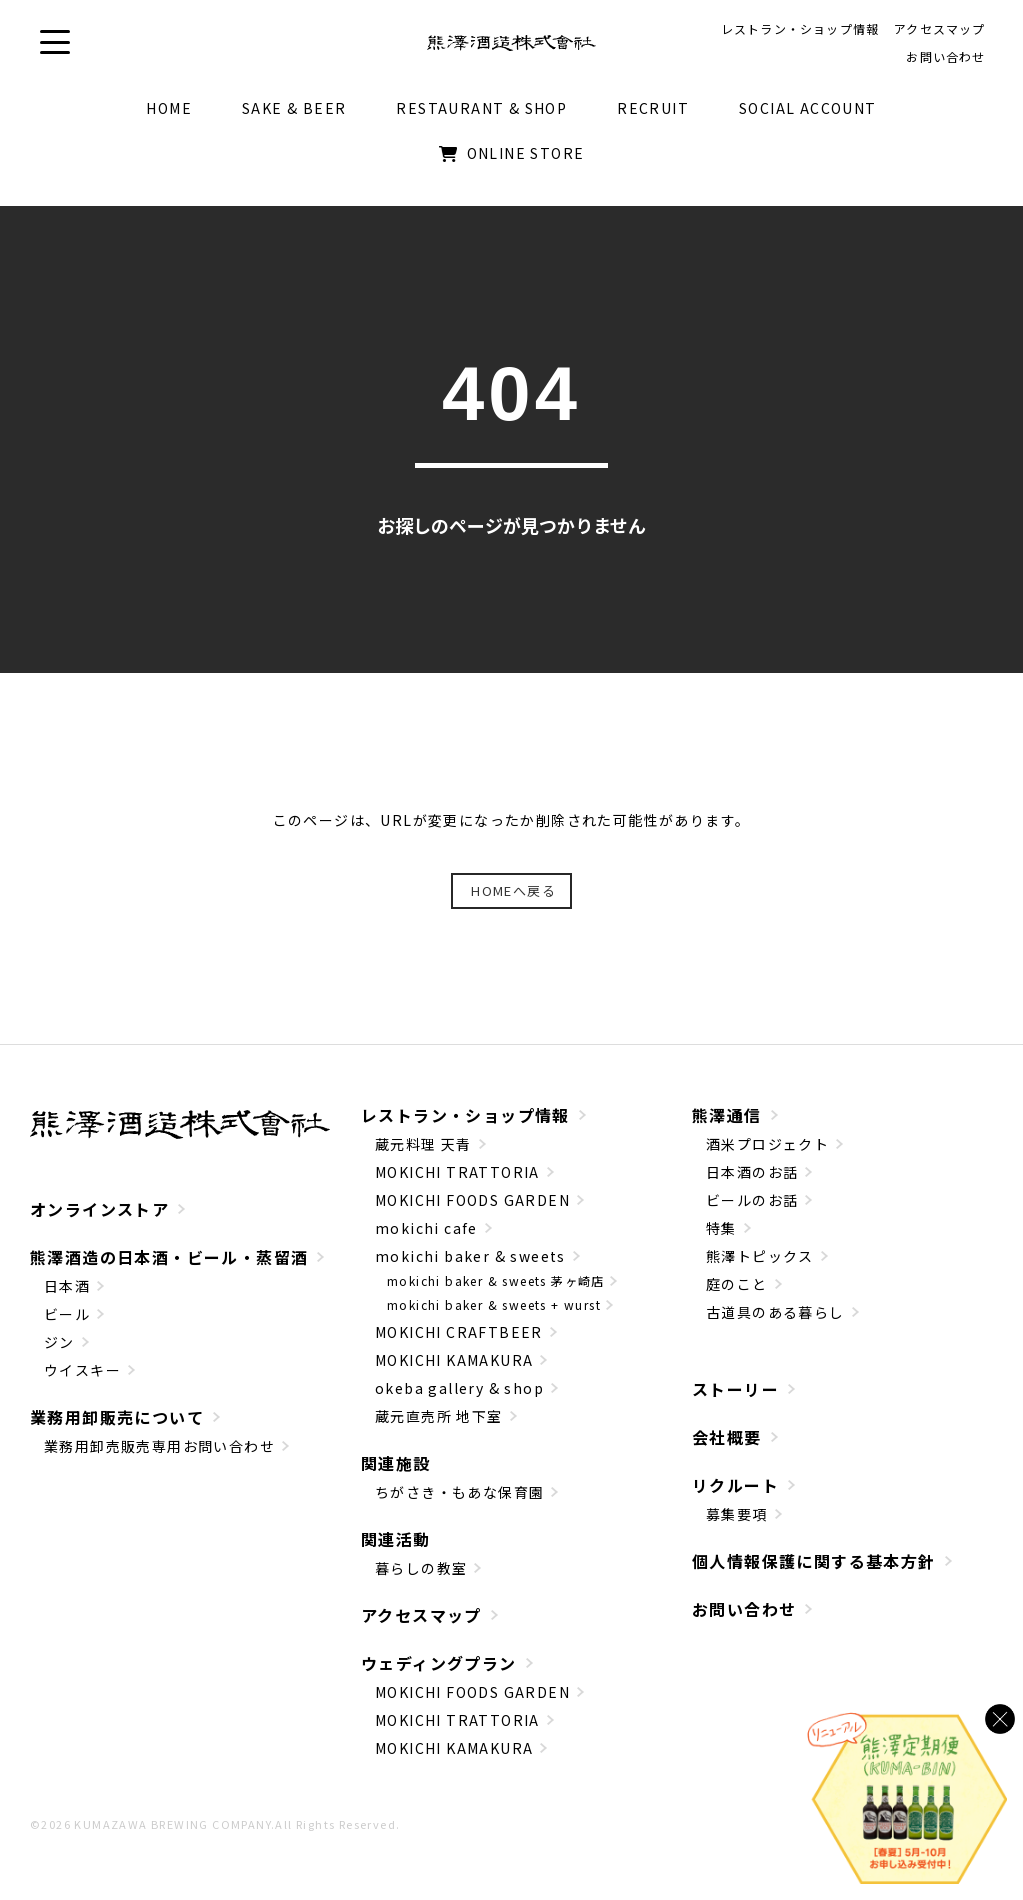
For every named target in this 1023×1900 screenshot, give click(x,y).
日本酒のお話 (752, 1182)
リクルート (735, 1495)
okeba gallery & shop (459, 1398)
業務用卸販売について (117, 1426)
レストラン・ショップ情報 (465, 1125)
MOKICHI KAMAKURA (454, 1370)
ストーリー (735, 1399)
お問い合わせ (744, 1619)
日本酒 (67, 1295)
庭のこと (737, 1294)
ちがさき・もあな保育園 (459, 1502)
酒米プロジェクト (767, 1154)
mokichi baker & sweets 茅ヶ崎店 (496, 1290)
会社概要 (727, 1447)
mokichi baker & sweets (470, 1266)
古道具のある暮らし (775, 1322)
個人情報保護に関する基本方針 (814, 1571)
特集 (721, 1238)
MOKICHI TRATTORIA (457, 1182)
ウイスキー (82, 1379)
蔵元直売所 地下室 (439, 1426)
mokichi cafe (426, 1238)
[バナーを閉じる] (1000, 1719)
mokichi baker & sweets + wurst (494, 1314)
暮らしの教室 (421, 1578)
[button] (55, 47)
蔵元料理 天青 (423, 1154)
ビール (67, 1323)
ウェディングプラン (439, 1673)
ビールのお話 (752, 1210)
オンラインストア (99, 1218)
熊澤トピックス (760, 1266)
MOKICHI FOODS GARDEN (472, 1210)
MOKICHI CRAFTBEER (459, 1342)
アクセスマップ (421, 1625)
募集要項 (737, 1524)
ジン (59, 1351)
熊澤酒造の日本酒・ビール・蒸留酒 (169, 1266)
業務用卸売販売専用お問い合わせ (159, 1455)
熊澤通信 (727, 1125)
